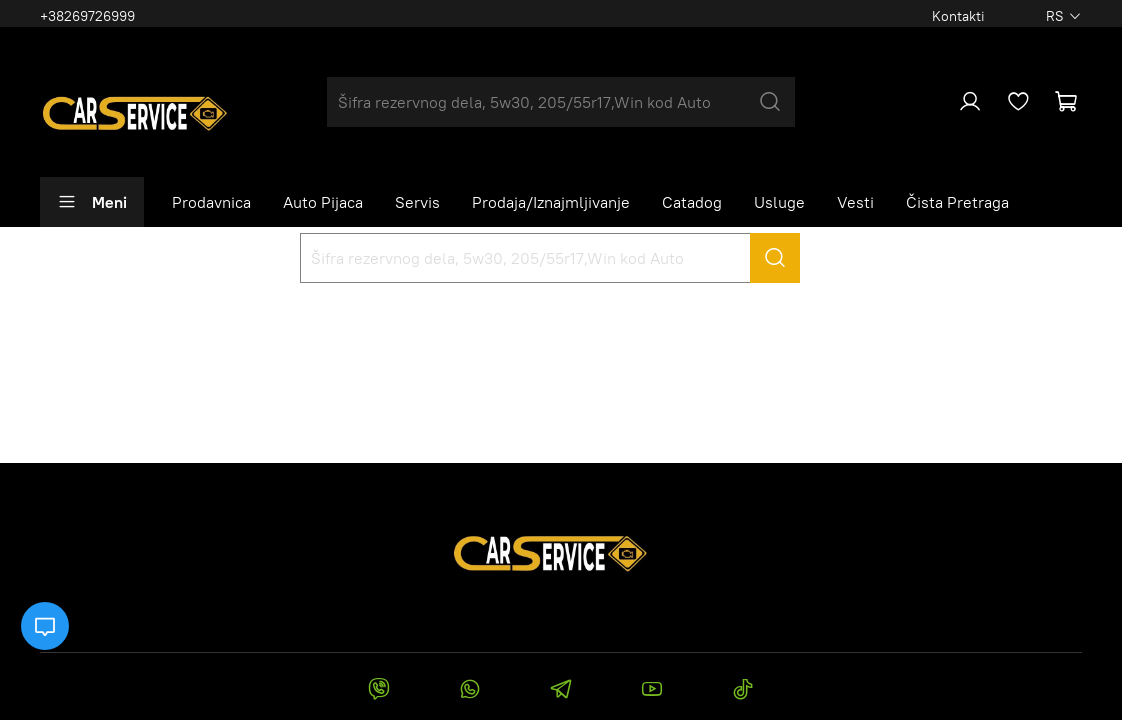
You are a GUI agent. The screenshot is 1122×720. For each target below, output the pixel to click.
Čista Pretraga (957, 202)
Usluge (779, 202)
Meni (92, 202)
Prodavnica (211, 202)
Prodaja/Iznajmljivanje (551, 202)
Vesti (855, 202)
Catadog (692, 202)
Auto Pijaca (323, 202)
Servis (417, 202)
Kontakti (958, 16)
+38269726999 (87, 16)
